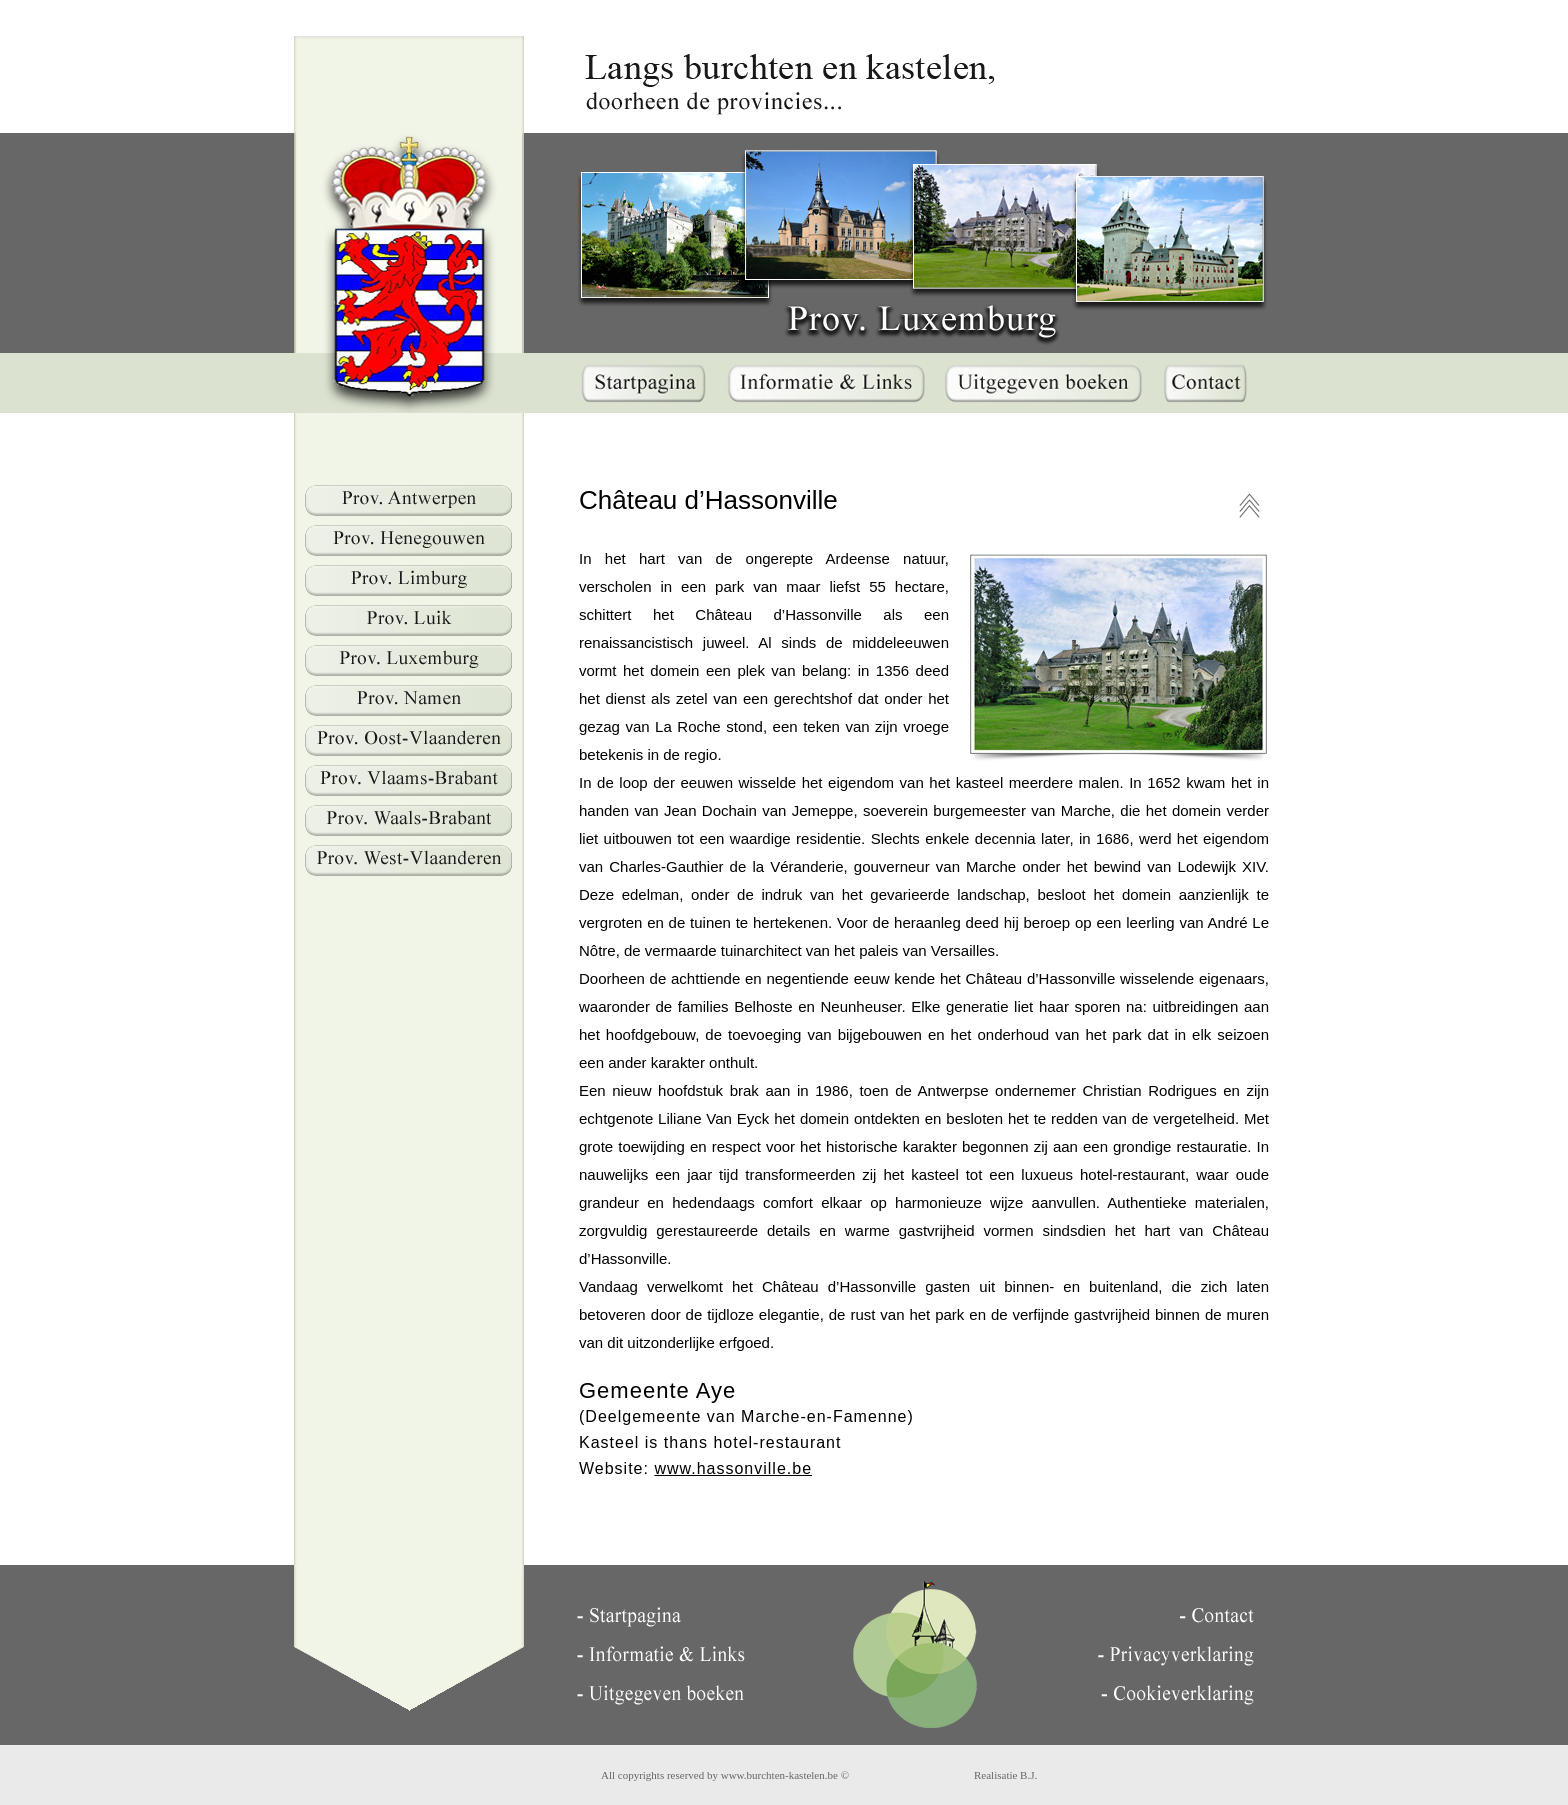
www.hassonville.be (733, 1468)
